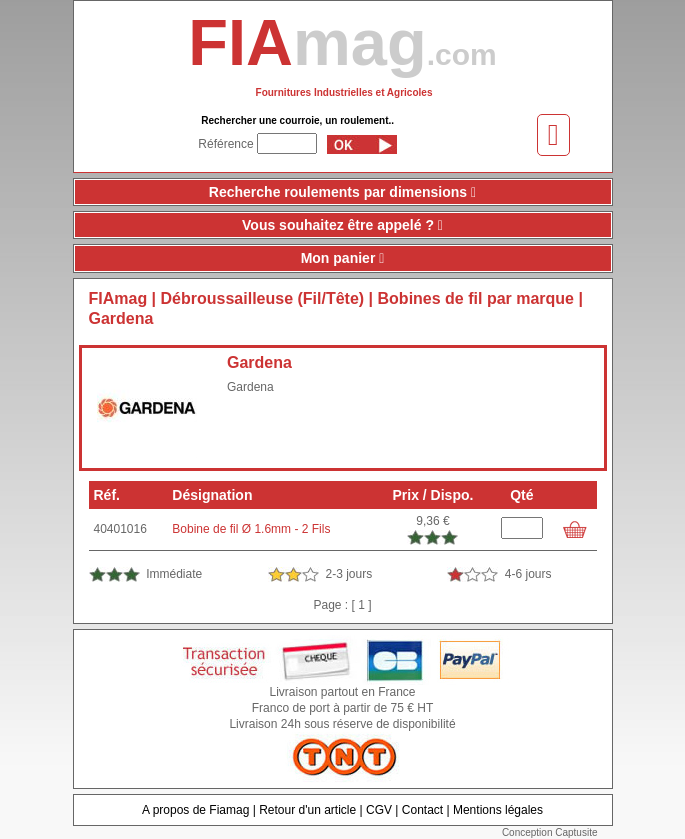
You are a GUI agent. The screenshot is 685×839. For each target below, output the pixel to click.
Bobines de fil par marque (476, 298)
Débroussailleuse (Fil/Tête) (263, 298)
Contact (422, 810)
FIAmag (118, 298)
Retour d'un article (307, 810)
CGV (379, 810)
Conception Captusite (550, 832)
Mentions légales (498, 810)
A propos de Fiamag (195, 810)
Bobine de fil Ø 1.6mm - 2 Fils (251, 529)
